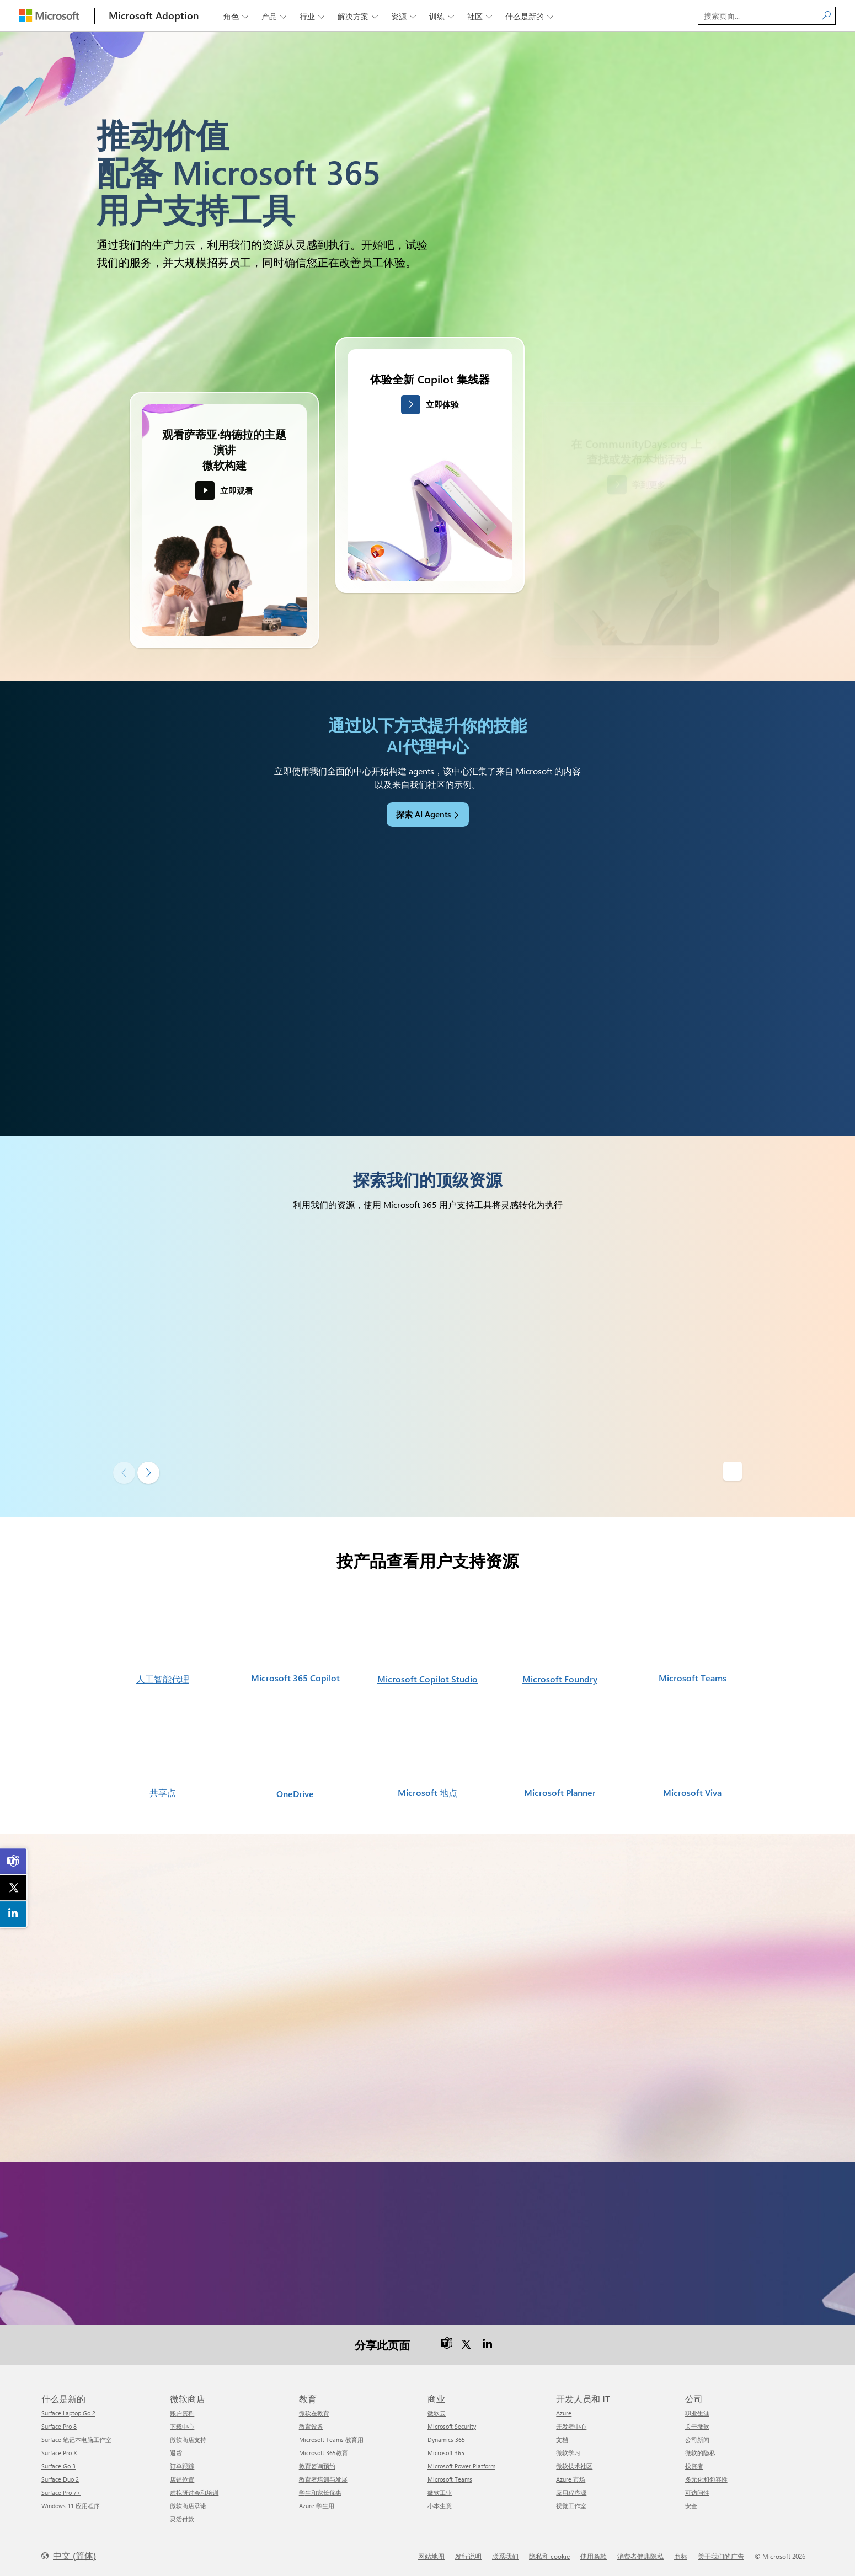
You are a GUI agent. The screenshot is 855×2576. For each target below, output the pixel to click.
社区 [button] (480, 16)
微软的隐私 (700, 2453)
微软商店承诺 (188, 2506)
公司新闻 (697, 2439)
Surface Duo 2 (60, 2479)
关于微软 (697, 2426)
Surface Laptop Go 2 (68, 2413)
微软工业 (440, 2492)
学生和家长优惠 (320, 2492)
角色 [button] (236, 16)
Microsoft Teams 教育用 (331, 2439)
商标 (680, 2556)
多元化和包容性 (706, 2479)
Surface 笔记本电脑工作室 (76, 2439)
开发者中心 (571, 2426)
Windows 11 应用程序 (70, 2506)
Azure (563, 2413)
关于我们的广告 (721, 2556)
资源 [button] (404, 16)
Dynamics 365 (446, 2439)
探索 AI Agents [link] (423, 814)
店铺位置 (182, 2479)
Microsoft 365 (446, 2453)
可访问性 (697, 2492)
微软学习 (568, 2453)
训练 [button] (442, 16)
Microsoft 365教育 (323, 2453)
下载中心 (182, 2426)
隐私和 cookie (549, 2556)
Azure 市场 (570, 2479)
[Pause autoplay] (732, 1471)
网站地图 (431, 2556)
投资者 (694, 2466)
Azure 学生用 (316, 2506)
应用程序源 (571, 2492)
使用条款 (593, 2556)
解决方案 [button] (359, 16)
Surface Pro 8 (59, 2426)
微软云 (437, 2413)
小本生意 (440, 2506)
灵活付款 (182, 2519)
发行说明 (468, 2556)
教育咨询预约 (317, 2466)
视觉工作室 (571, 2506)
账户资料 (182, 2413)
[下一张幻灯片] (148, 1473)
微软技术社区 (574, 2466)
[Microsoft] (49, 15)
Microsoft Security (452, 2426)
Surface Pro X (59, 2453)
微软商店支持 (188, 2439)
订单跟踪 (182, 2466)
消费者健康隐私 (640, 2556)
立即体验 (442, 404)
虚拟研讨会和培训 (194, 2492)
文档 (562, 2439)
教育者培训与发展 (323, 2479)
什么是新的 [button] (530, 16)
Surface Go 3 (58, 2466)
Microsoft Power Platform (461, 2466)
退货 (176, 2453)
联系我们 (505, 2556)
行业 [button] (313, 16)
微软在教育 (314, 2413)
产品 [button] (274, 16)
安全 (691, 2506)
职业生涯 (697, 2413)
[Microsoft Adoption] (153, 15)
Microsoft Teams (450, 2479)
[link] (14, 1861)
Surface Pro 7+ (61, 2492)
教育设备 (311, 2426)
